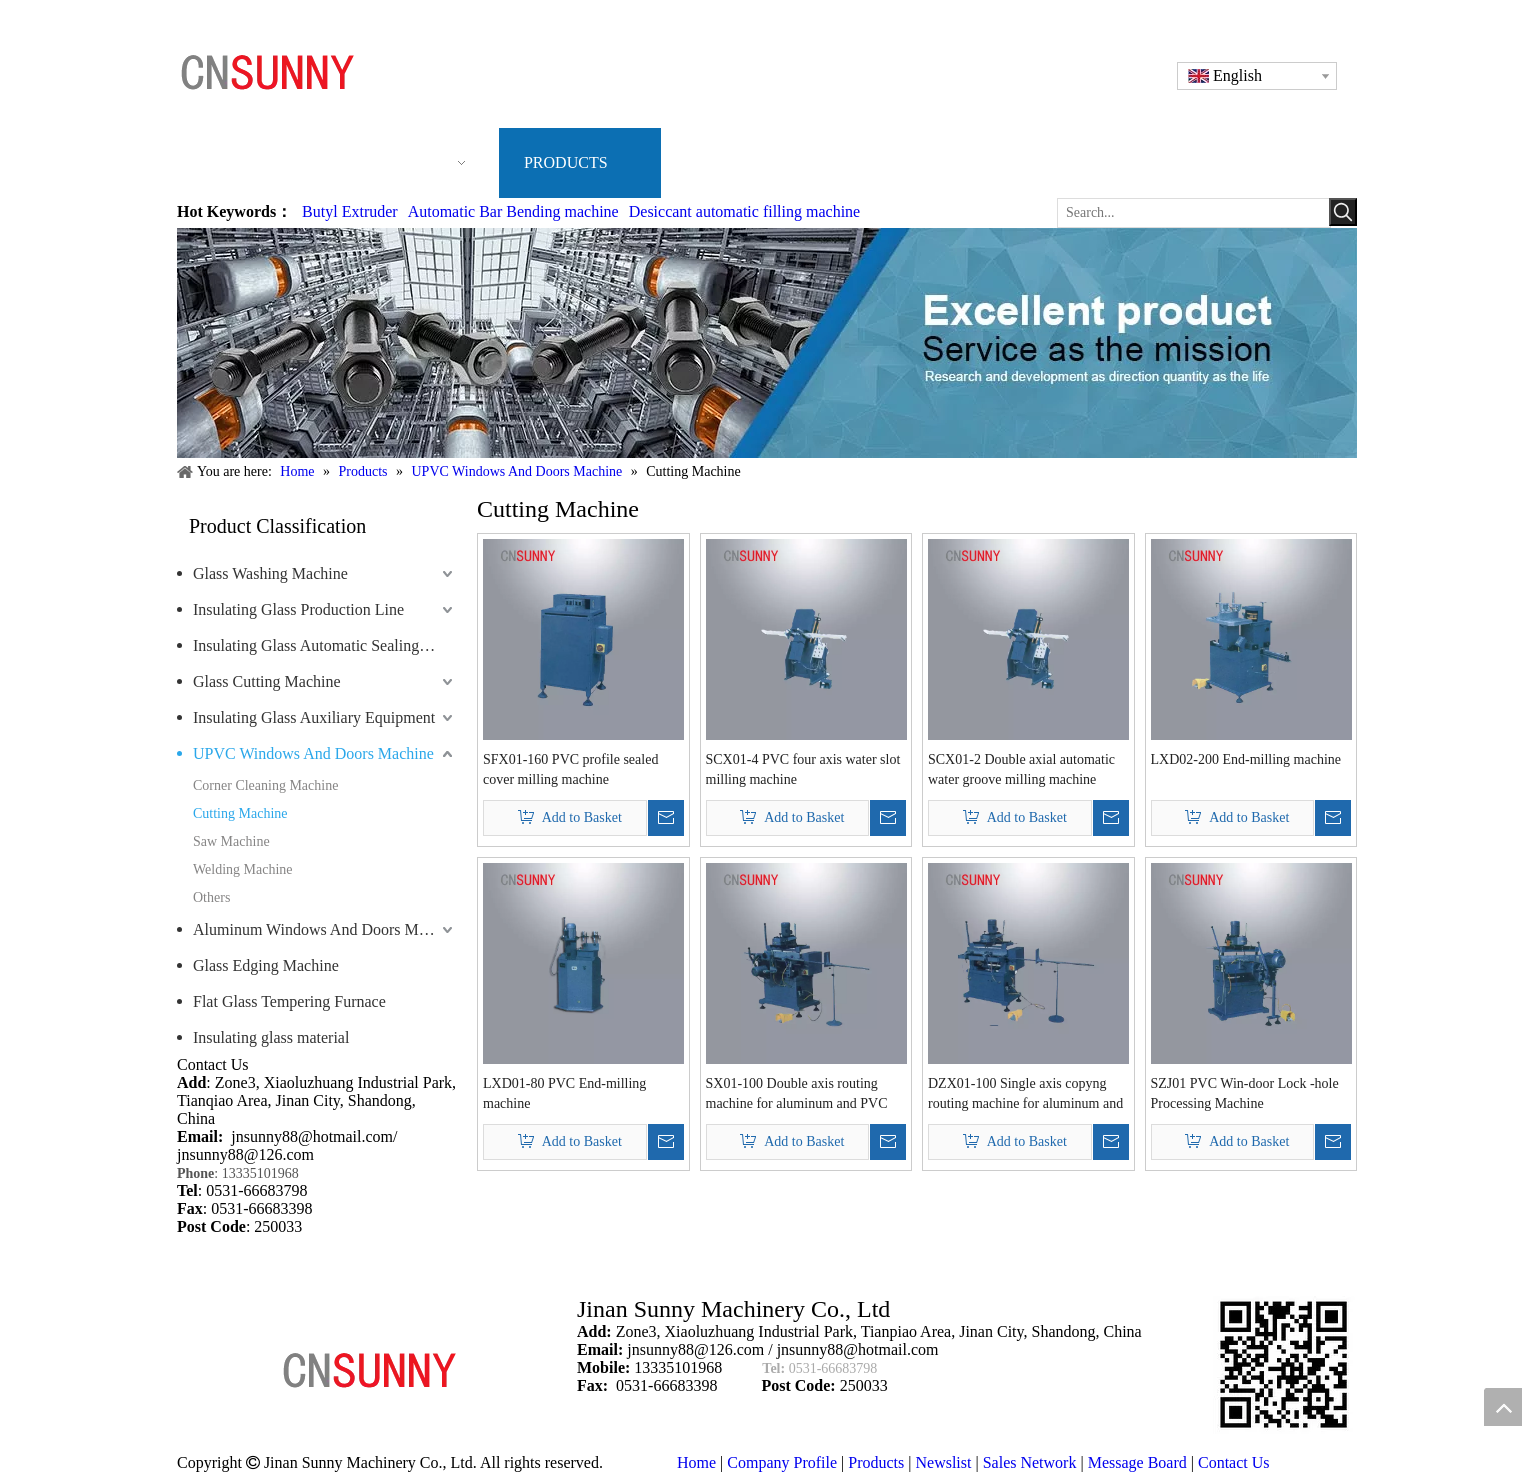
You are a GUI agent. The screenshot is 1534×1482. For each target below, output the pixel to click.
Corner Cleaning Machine (265, 785)
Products (876, 1462)
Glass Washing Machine (270, 573)
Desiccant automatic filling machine (744, 211)
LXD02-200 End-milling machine (1246, 759)
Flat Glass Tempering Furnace (289, 1001)
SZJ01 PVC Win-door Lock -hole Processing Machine (1245, 1093)
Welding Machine (243, 869)
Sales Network (1030, 1462)
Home (696, 1462)
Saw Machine (231, 841)
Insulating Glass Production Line (298, 609)
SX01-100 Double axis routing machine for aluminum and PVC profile (797, 1095)
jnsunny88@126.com (245, 1154)
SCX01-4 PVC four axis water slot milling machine (803, 769)
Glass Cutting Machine (267, 681)
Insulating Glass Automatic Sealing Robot (325, 645)
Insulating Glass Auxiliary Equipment (314, 717)
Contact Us (1234, 1462)
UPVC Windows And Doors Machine (313, 753)
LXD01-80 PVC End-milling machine (564, 1093)
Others (211, 897)
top (1503, 1407)
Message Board (1137, 1462)
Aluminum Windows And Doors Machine (325, 929)
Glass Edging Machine (266, 965)
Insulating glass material (271, 1037)
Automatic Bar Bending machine (513, 211)
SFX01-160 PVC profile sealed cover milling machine (570, 769)
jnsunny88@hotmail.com (312, 1136)
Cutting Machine (240, 813)
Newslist (943, 1462)
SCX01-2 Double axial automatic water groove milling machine (1021, 769)
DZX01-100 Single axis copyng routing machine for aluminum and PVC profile (1025, 1095)
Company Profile (782, 1462)
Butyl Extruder (350, 211)
